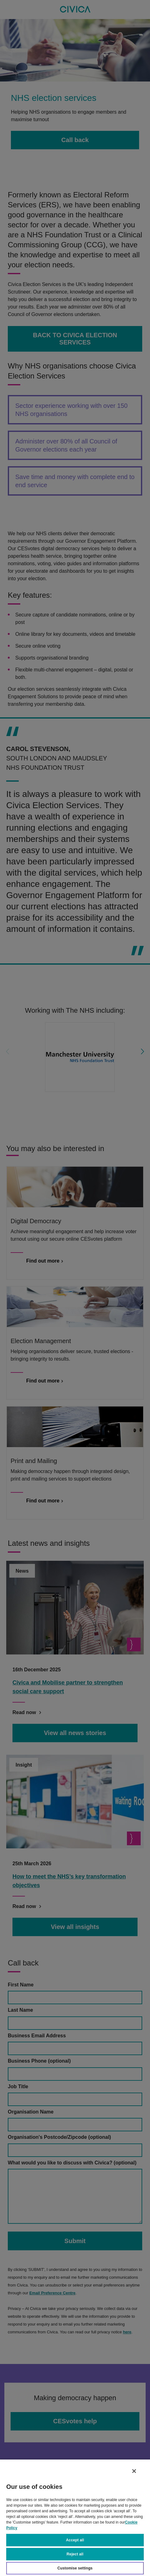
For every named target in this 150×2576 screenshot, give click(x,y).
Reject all (75, 2554)
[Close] (134, 2471)
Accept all (75, 2540)
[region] (75, 2517)
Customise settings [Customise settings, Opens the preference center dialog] (75, 2568)
